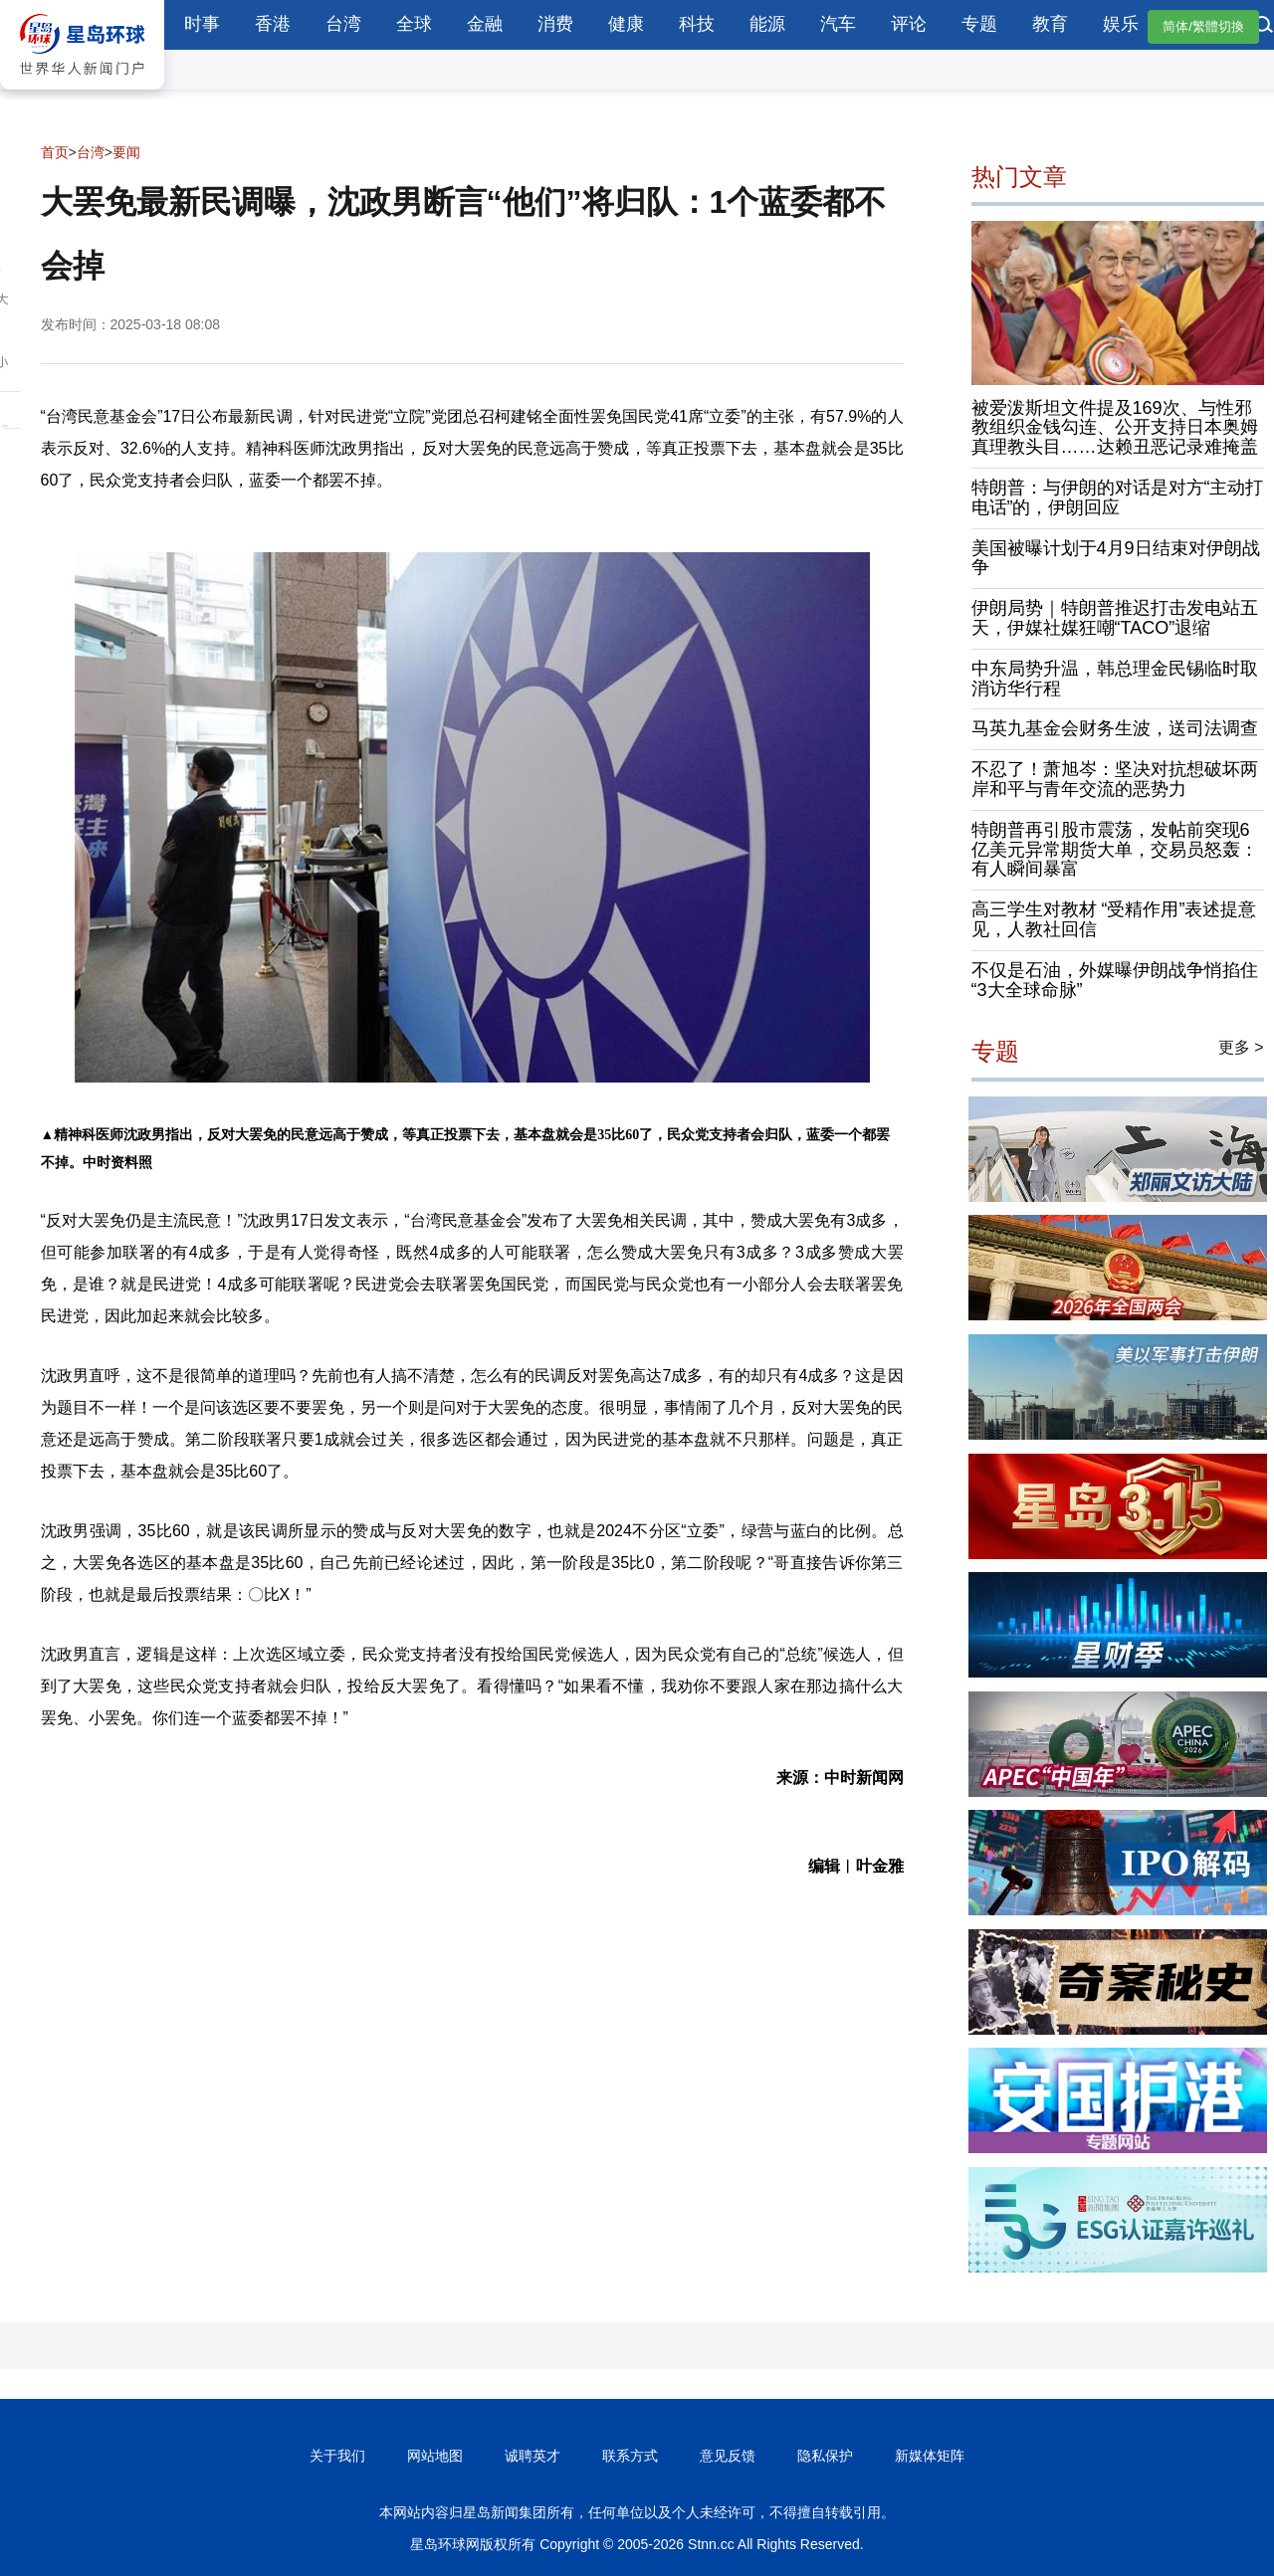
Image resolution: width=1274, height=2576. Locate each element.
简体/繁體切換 (1203, 26)
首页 (55, 152)
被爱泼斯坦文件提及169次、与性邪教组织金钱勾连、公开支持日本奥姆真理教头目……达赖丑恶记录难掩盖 (1114, 428)
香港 (273, 24)
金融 (485, 24)
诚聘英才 (532, 2456)
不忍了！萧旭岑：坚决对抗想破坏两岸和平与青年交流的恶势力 (1114, 779)
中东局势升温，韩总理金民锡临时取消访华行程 (1114, 678)
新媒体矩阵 (929, 2456)
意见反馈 (727, 2456)
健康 (626, 24)
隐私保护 (825, 2456)
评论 (909, 24)
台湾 (343, 24)
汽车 (838, 24)
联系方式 (630, 2456)
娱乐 (1121, 24)
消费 (555, 24)
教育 (1050, 24)
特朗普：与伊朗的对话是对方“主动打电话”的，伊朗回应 (1117, 497)
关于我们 (337, 2456)
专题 (979, 24)
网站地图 (435, 2456)
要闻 (126, 152)
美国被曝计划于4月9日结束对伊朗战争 (1115, 558)
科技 (697, 24)
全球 (414, 24)
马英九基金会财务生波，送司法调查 (1114, 728)
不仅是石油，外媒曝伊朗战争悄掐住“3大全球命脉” (1114, 980)
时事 (202, 24)
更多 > (1241, 1047)
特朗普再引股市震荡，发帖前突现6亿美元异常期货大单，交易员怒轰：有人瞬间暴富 (1114, 850)
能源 (767, 24)
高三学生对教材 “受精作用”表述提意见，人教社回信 (1114, 919)
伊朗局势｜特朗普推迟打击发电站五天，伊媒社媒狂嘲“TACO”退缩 (1114, 618)
